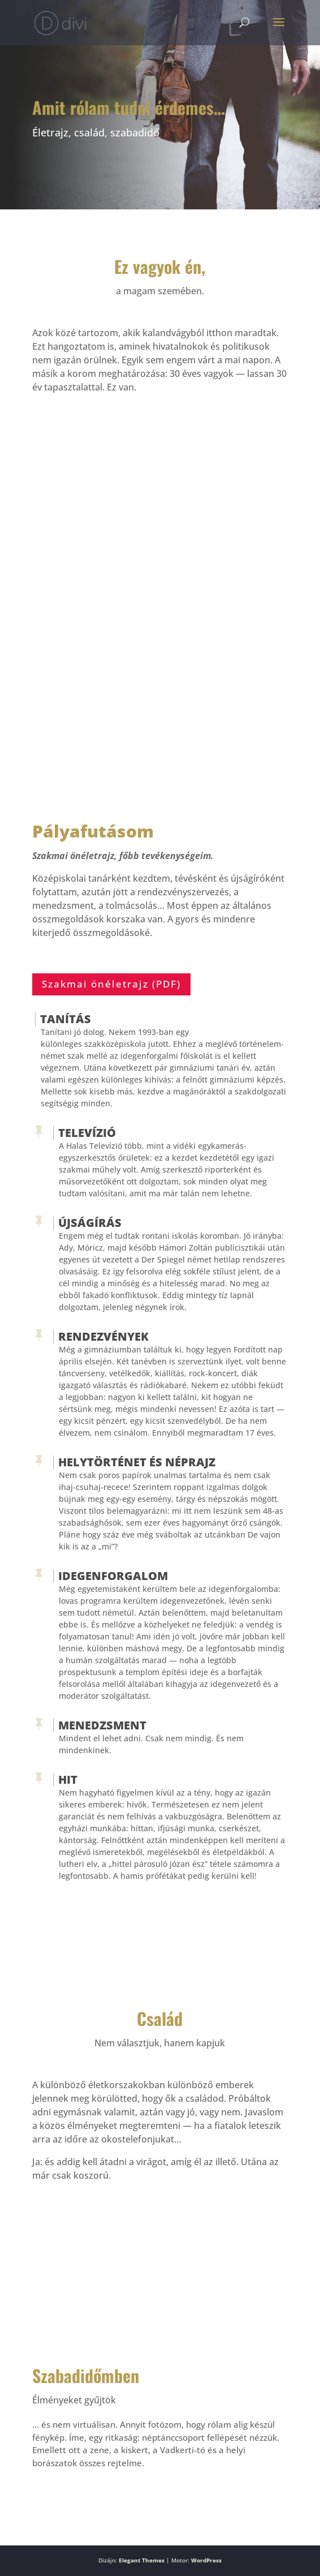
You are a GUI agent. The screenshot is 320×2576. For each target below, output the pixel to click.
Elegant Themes (142, 2560)
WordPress (206, 2560)
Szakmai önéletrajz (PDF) (111, 983)
